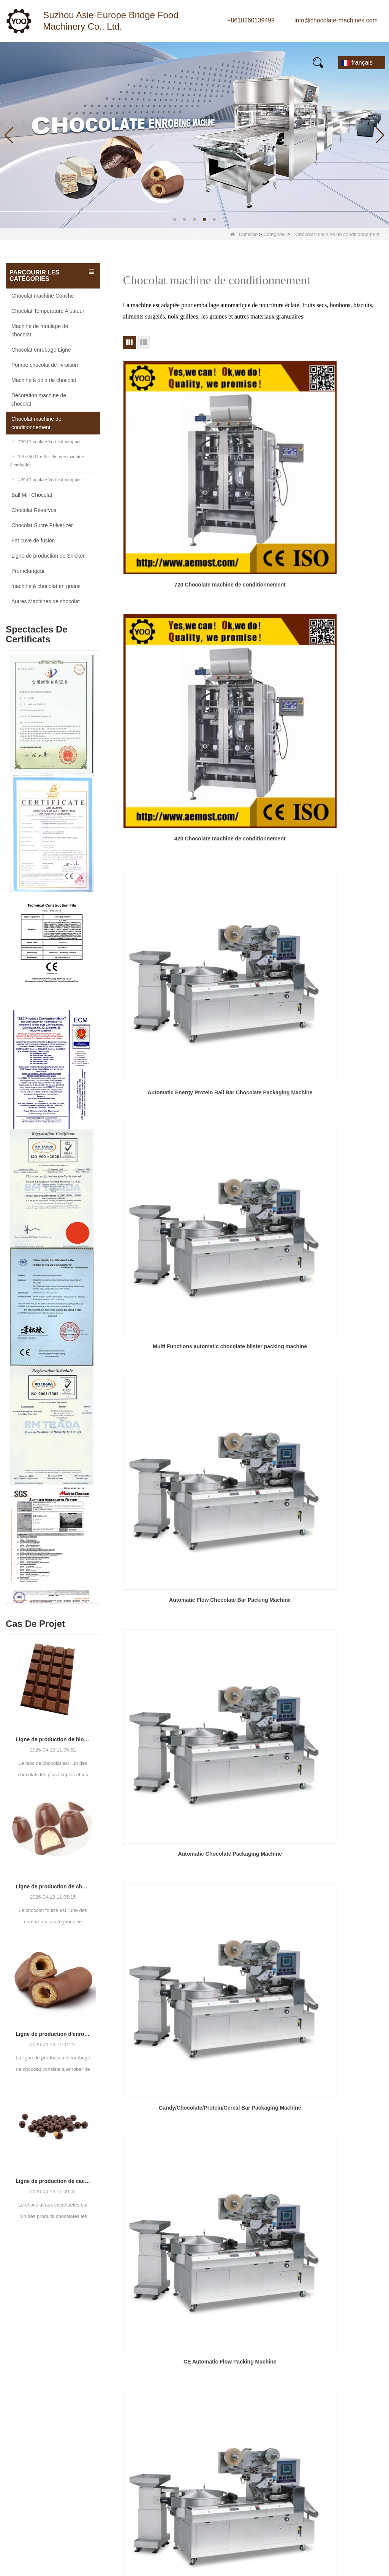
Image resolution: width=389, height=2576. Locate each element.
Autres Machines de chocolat (45, 601)
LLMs (188, 2467)
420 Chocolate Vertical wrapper (47, 479)
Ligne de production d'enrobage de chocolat (53, 2034)
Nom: (270, 2349)
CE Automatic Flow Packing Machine (253, 699)
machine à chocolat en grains (46, 586)
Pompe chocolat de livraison (44, 365)
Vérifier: (273, 2445)
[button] (174, 219)
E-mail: (272, 2364)
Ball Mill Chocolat (31, 495)
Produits (57, 59)
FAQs (225, 59)
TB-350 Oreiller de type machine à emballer (47, 460)
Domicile (244, 234)
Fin (291, 870)
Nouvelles (97, 59)
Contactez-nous (32, 65)
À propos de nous (149, 59)
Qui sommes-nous (205, 2371)
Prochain (268, 870)
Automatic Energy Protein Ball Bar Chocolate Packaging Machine (342, 457)
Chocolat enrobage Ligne (41, 350)
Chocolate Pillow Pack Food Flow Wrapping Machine (163, 820)
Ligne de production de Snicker (48, 556)
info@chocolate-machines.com (336, 20)
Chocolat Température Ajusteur (47, 311)
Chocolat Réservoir (34, 510)
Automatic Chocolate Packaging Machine (342, 578)
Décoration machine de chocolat (38, 399)
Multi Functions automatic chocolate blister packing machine (163, 579)
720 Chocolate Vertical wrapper (47, 441)
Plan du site (197, 2454)
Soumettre (319, 2467)
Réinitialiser (318, 2483)
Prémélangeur (28, 571)
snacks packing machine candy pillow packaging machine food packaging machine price (342, 700)
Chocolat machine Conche (42, 296)
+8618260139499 (251, 20)
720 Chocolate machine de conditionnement (163, 456)
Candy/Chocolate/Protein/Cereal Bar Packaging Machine (163, 699)
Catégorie (274, 234)
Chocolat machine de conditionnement (36, 423)
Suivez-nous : (33, 2519)
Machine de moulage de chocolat (39, 330)
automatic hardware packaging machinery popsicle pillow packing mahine (253, 821)
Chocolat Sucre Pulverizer (42, 525)
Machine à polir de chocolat (43, 380)
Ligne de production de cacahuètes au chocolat (53, 2181)
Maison (21, 59)
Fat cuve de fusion (33, 540)
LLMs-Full (194, 2481)
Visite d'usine (198, 2399)
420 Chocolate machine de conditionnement (253, 456)
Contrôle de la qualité (209, 2426)
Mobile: (273, 2379)
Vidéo (194, 59)
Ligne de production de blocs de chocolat (53, 1739)
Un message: (279, 2394)
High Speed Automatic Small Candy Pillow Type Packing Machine (342, 821)
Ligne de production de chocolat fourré (53, 1886)
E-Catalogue (264, 59)
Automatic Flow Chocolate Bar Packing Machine (253, 578)
